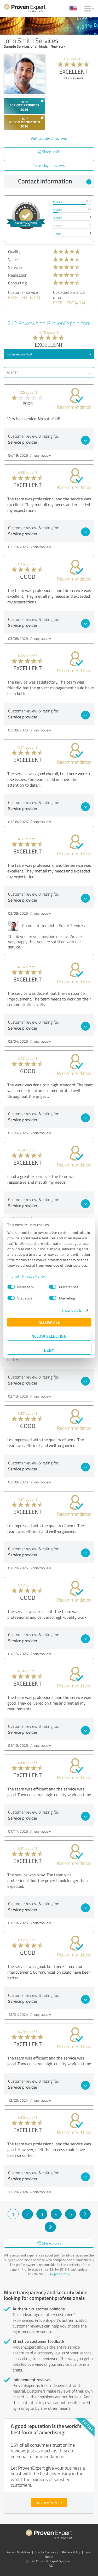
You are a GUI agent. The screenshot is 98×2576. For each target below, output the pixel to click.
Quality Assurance (46, 2552)
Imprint (13, 1276)
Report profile (60, 2274)
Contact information (54, 181)
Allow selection (49, 1336)
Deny (49, 1350)
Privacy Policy (33, 1276)
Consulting (17, 283)
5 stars (57, 201)
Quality (14, 251)
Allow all (49, 1322)
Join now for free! (49, 2502)
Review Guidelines (19, 2552)
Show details (72, 1310)
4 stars (57, 209)
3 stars (57, 217)
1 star (57, 234)
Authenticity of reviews (49, 138)
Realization (17, 275)
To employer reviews (49, 165)
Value (13, 259)
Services (15, 267)
